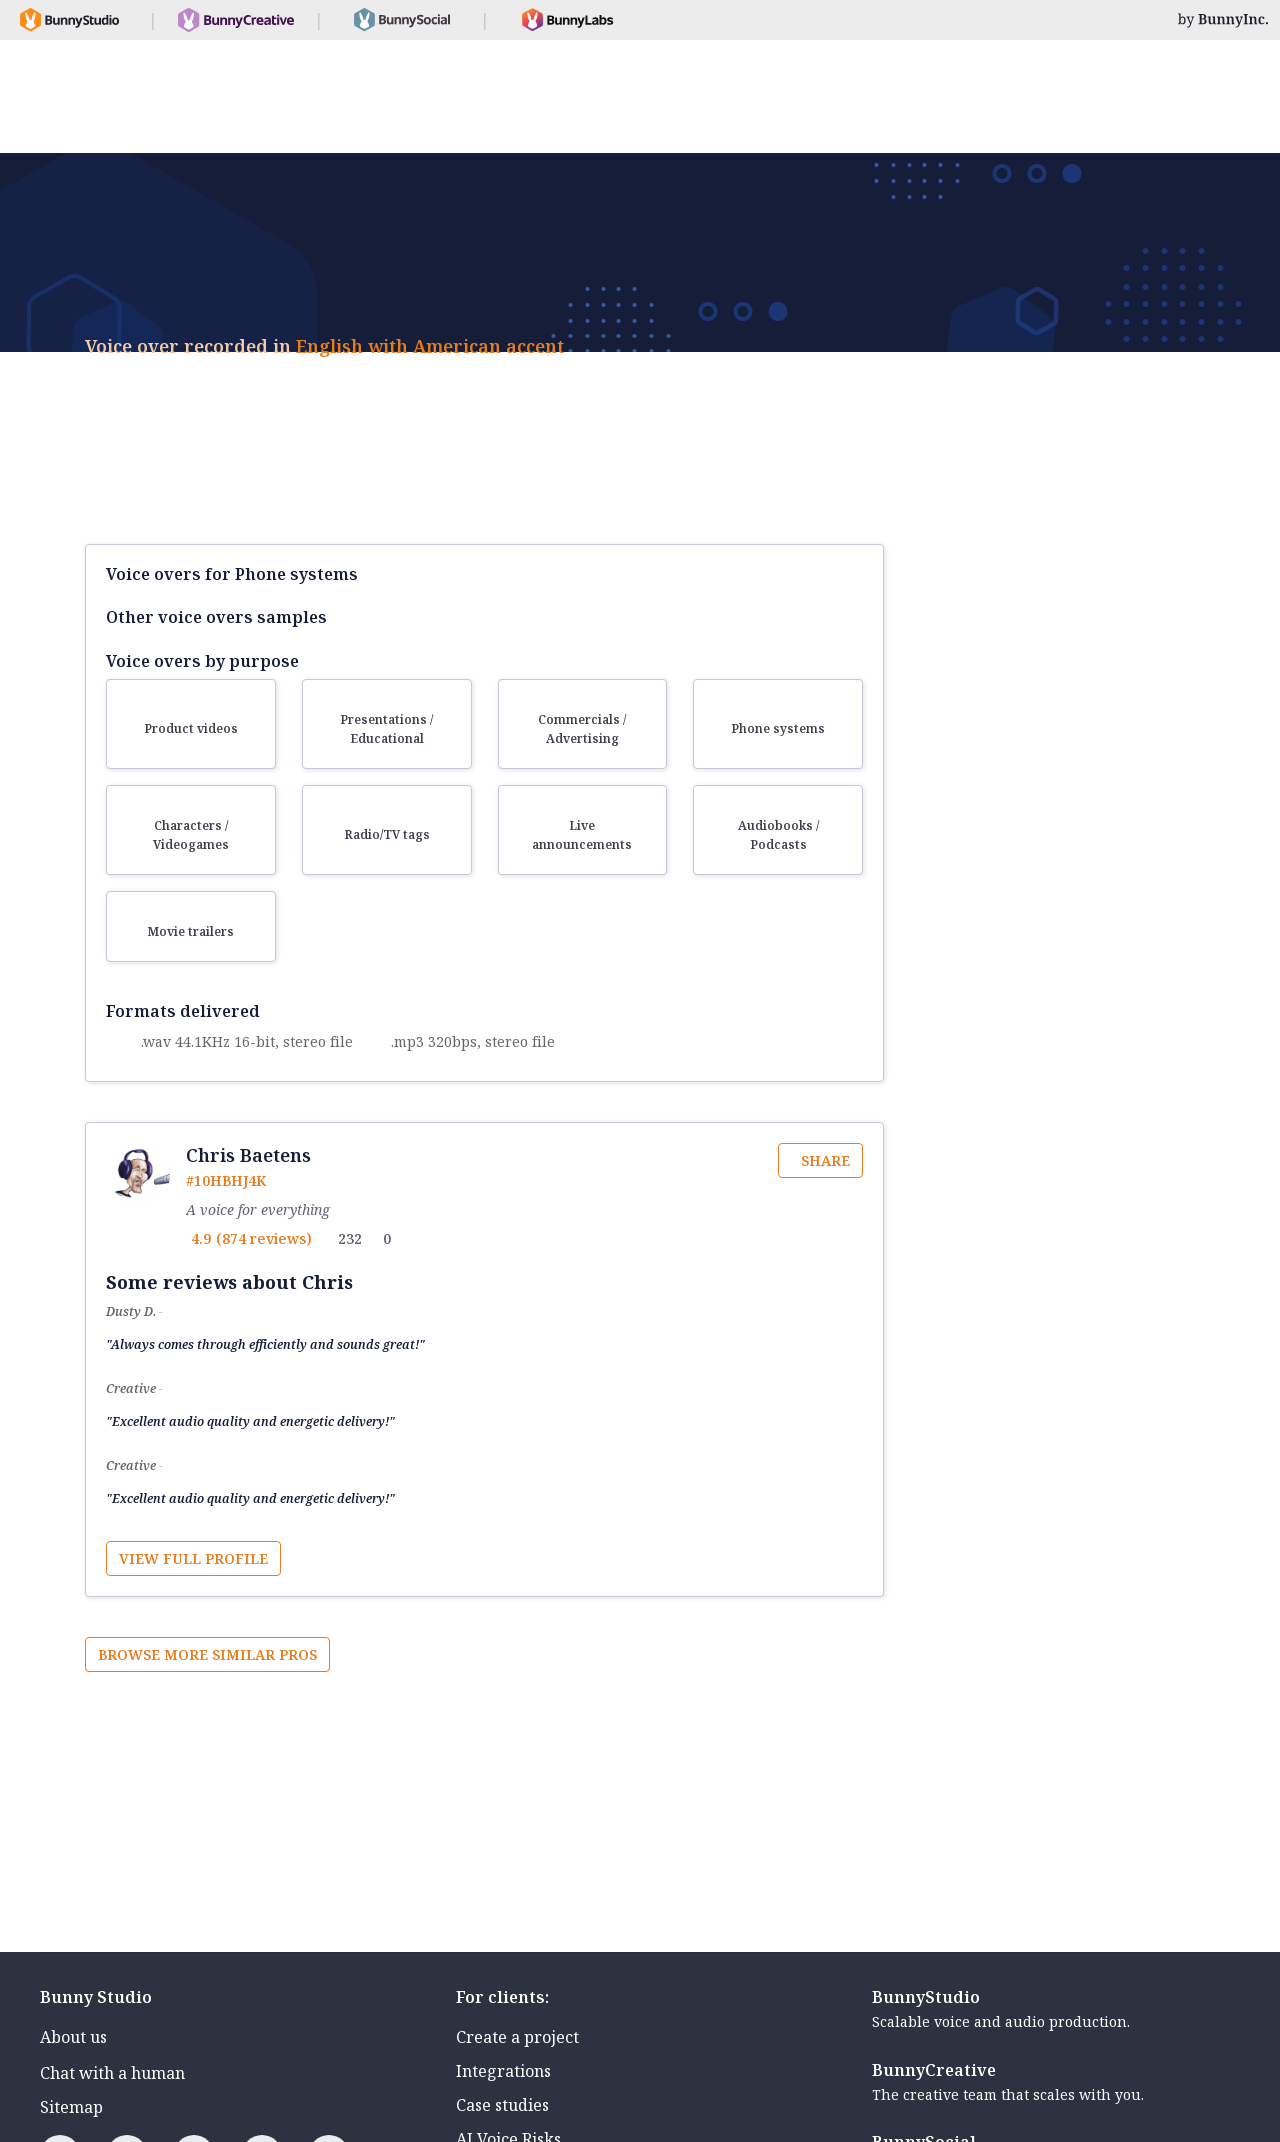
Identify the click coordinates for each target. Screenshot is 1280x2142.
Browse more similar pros (207, 1654)
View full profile (193, 1558)
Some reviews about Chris (229, 1282)
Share (825, 1160)
